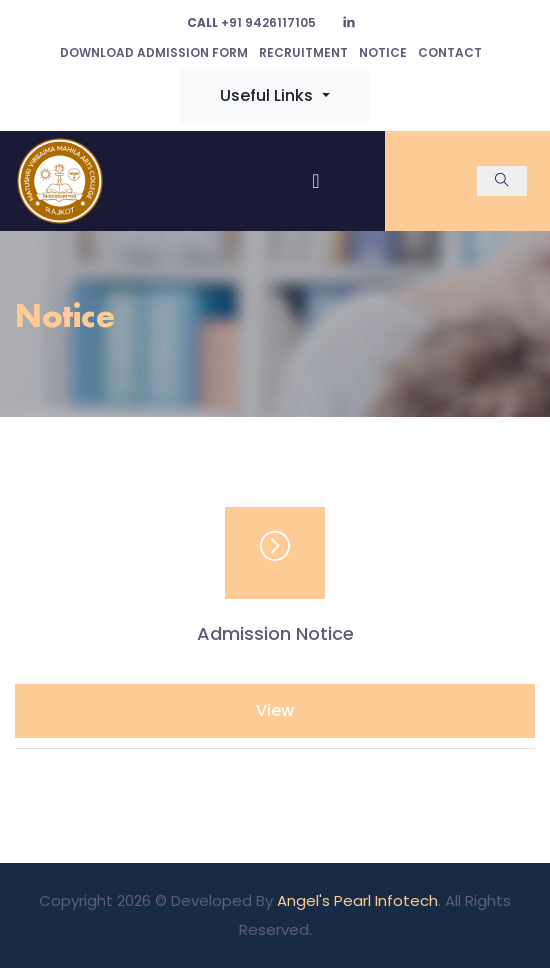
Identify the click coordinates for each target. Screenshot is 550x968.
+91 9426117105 (251, 22)
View (275, 710)
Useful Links (268, 95)
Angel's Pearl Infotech (357, 900)
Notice (383, 52)
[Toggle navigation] (315, 181)
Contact (450, 52)
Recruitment (303, 52)
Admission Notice (275, 634)
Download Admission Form (154, 52)
